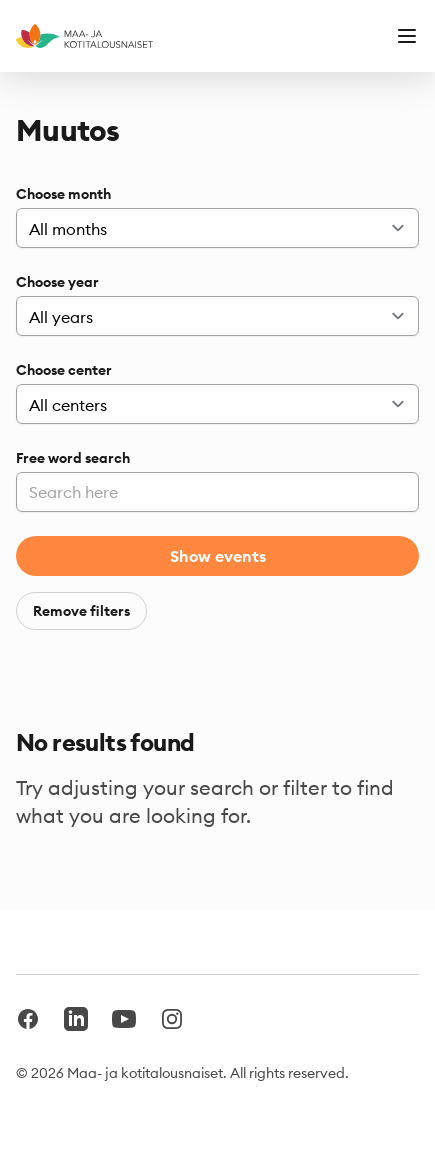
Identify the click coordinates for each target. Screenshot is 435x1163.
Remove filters (81, 611)
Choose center (64, 370)
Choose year (57, 282)
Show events (218, 556)
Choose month (63, 194)
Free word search (73, 458)
